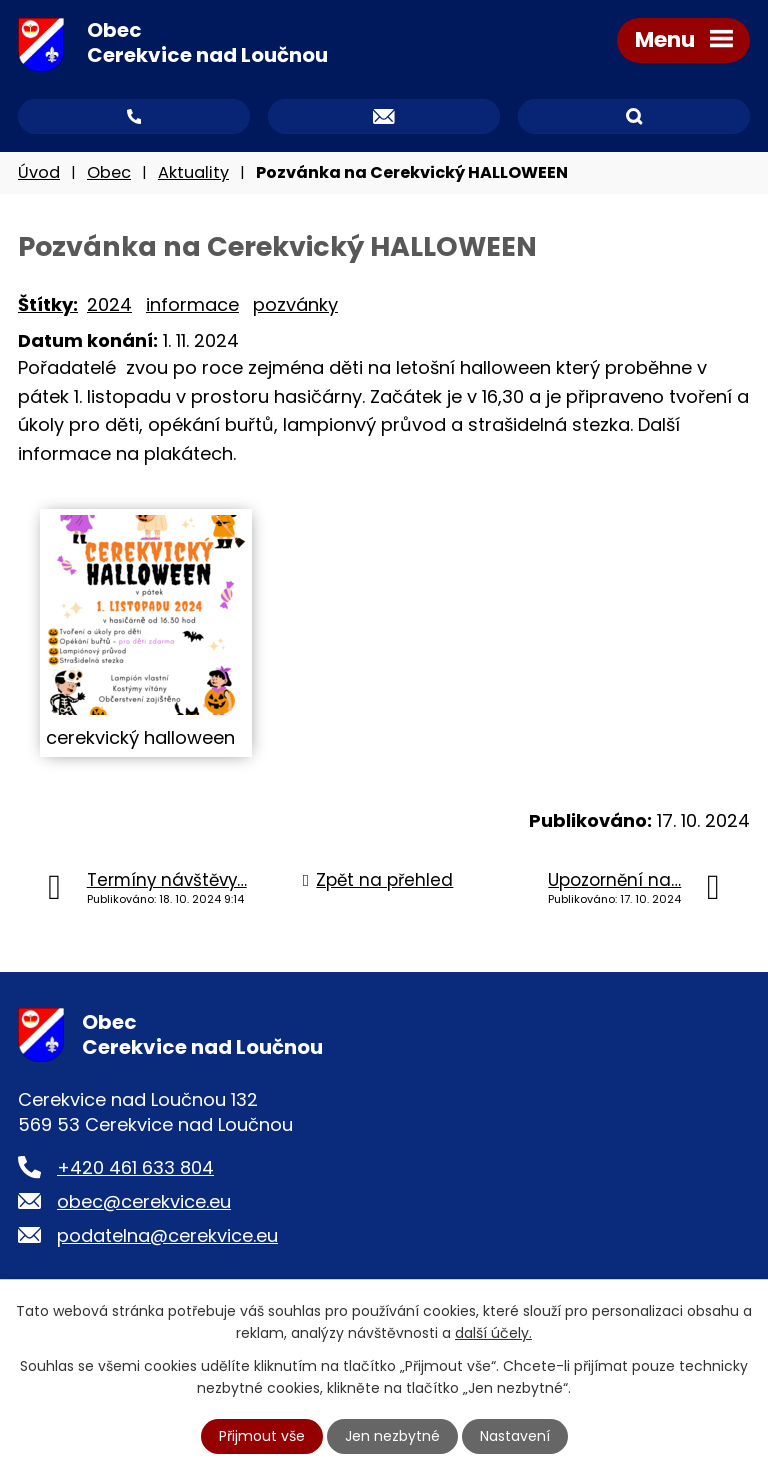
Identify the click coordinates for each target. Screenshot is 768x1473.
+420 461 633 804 (135, 1167)
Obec (109, 172)
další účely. (493, 1333)
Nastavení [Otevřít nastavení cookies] (515, 1436)
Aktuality (193, 172)
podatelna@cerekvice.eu (167, 1235)
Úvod (39, 172)
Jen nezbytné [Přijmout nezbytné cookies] (392, 1436)
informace (192, 304)
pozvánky (295, 304)
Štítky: (48, 304)
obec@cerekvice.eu (144, 1201)
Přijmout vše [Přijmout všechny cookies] (262, 1436)
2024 (109, 304)
